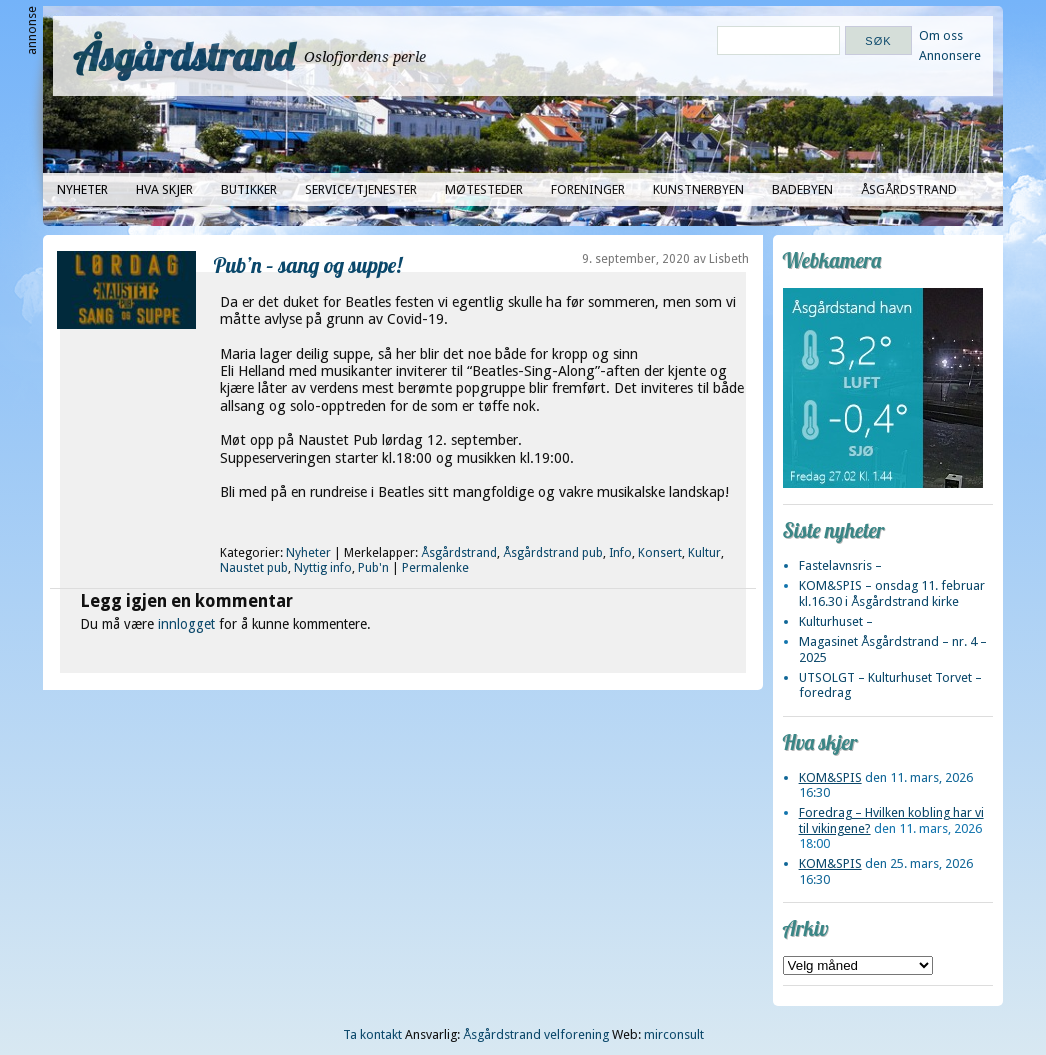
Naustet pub (254, 568)
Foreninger (588, 189)
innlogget (186, 624)
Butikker (249, 189)
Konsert (660, 553)
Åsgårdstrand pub (553, 553)
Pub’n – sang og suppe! (308, 264)
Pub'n (373, 568)
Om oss (941, 35)
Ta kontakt (372, 1034)
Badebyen (802, 189)
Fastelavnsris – (840, 565)
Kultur (704, 553)
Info (620, 553)
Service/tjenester (361, 189)
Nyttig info (323, 568)
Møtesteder (484, 189)
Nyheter (82, 189)
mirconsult (674, 1034)
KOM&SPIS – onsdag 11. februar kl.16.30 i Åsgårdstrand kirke (892, 593)
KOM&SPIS (830, 777)
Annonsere (950, 55)
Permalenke (435, 568)
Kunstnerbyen (698, 189)
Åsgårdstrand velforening (536, 1034)
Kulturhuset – (836, 621)
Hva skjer (164, 189)
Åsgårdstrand (183, 56)
